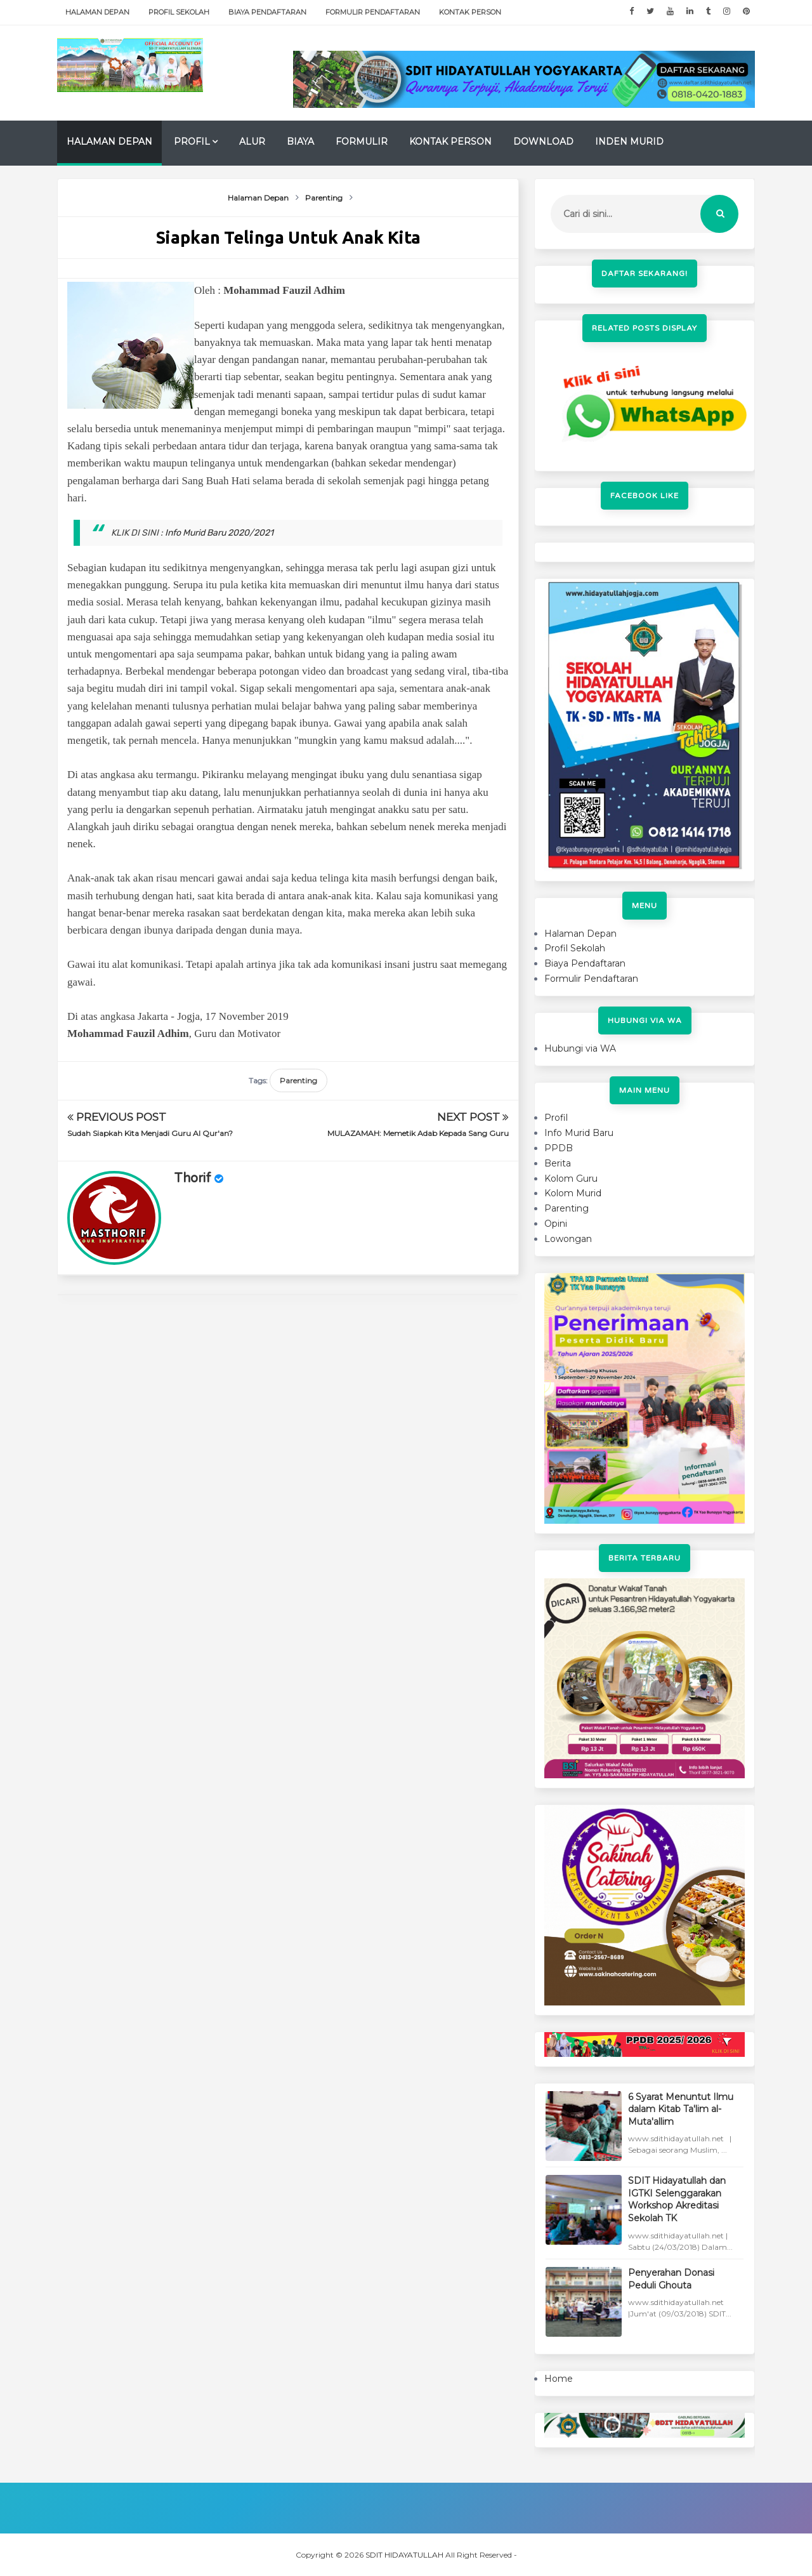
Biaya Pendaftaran (267, 12)
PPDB (558, 1148)
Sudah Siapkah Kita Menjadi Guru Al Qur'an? (150, 1133)
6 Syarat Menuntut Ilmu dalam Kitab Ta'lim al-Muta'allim (680, 2109)
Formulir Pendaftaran (372, 12)
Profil (192, 141)
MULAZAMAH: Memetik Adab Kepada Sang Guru (418, 1133)
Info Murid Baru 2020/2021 (219, 532)
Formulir (362, 141)
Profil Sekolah (178, 12)
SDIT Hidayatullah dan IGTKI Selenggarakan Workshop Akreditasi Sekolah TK (677, 2199)
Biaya (300, 141)
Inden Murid (629, 141)
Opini (555, 1223)
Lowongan (568, 1239)
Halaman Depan (97, 12)
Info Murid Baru (578, 1133)
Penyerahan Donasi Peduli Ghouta (671, 2279)
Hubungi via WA (580, 1048)
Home (558, 2378)
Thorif (192, 1178)
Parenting (298, 1080)
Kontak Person (470, 12)
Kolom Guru (571, 1178)
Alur (252, 141)
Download (543, 141)
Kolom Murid (572, 1193)
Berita (557, 1163)
